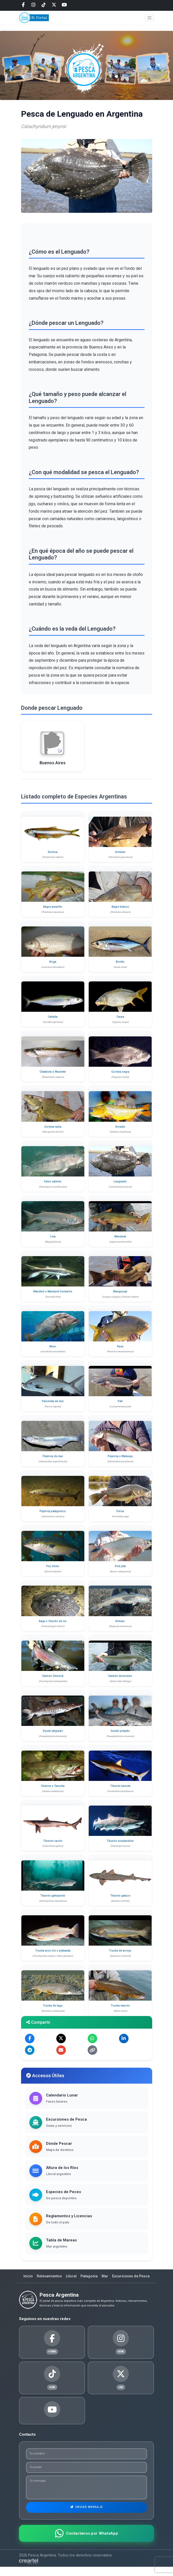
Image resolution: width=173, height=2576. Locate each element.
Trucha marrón (120, 2008)
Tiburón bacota (120, 1788)
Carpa (120, 1019)
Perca (120, 1514)
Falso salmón (52, 1184)
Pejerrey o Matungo (120, 1459)
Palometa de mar (53, 1404)
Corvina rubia (52, 1129)
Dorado (120, 1129)
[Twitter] (54, 5)
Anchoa (53, 855)
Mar (105, 2280)
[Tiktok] (44, 5)
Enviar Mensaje (86, 2516)
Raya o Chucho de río (53, 1624)
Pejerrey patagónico (53, 1514)
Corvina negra (120, 1074)
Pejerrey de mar (53, 1459)
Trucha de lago (53, 2008)
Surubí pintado (120, 1734)
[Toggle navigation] (149, 18)
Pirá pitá (120, 1569)
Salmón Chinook (52, 1679)
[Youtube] (64, 5)
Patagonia (89, 2280)
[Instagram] (33, 5)
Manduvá (120, 1239)
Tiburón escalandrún (120, 1843)
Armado (120, 855)
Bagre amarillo (52, 910)
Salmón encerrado (120, 1679)
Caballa (53, 1019)
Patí (120, 1404)
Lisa (53, 1239)
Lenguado (120, 1184)
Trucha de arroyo (120, 1953)
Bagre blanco (120, 910)
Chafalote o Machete (53, 1074)
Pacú (120, 1349)
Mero (52, 1349)
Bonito (120, 965)
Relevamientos (49, 2280)
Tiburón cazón (52, 1843)
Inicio (28, 2280)
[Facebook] (23, 5)
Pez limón (52, 1569)
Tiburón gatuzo (120, 1898)
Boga (52, 965)
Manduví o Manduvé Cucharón (52, 1294)
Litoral (71, 2280)
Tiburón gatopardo (52, 1898)
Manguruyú (120, 1294)
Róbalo (120, 1624)
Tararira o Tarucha (53, 1788)
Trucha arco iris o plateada (52, 1953)
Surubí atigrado (53, 1734)
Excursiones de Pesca (131, 2280)
